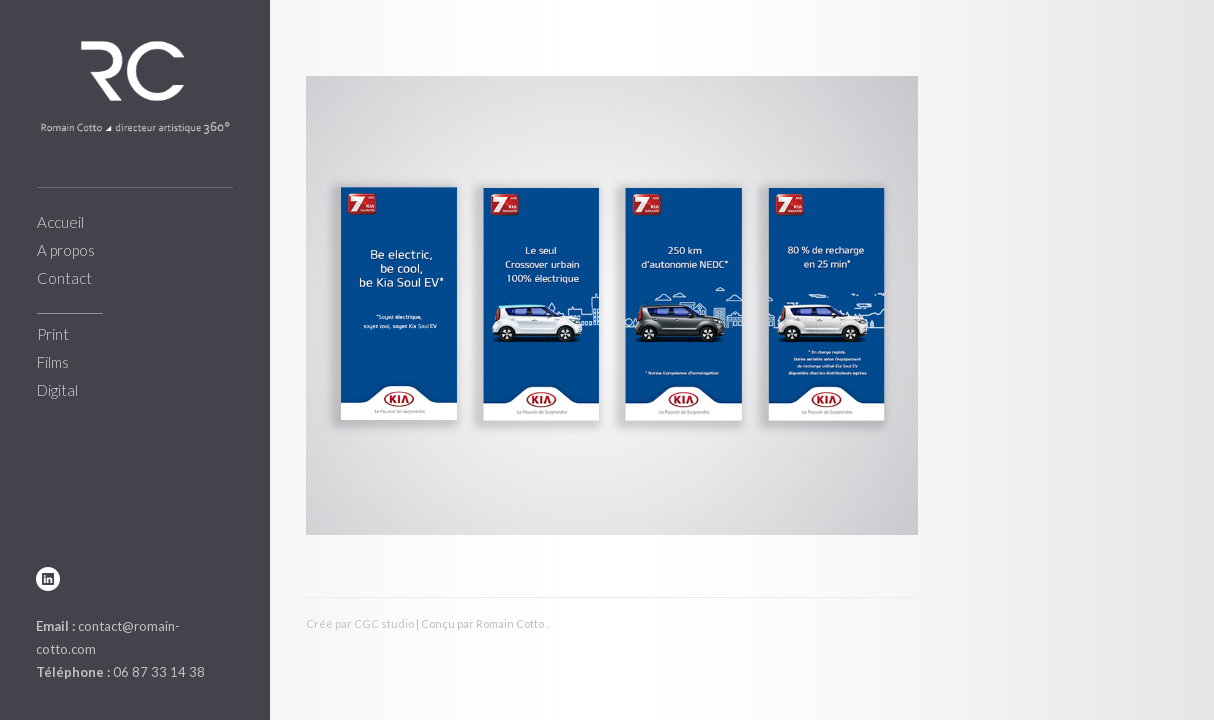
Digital (57, 390)
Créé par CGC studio (360, 623)
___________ (70, 306)
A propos (66, 250)
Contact (64, 278)
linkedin (48, 579)
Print (53, 334)
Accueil (60, 222)
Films (53, 362)
